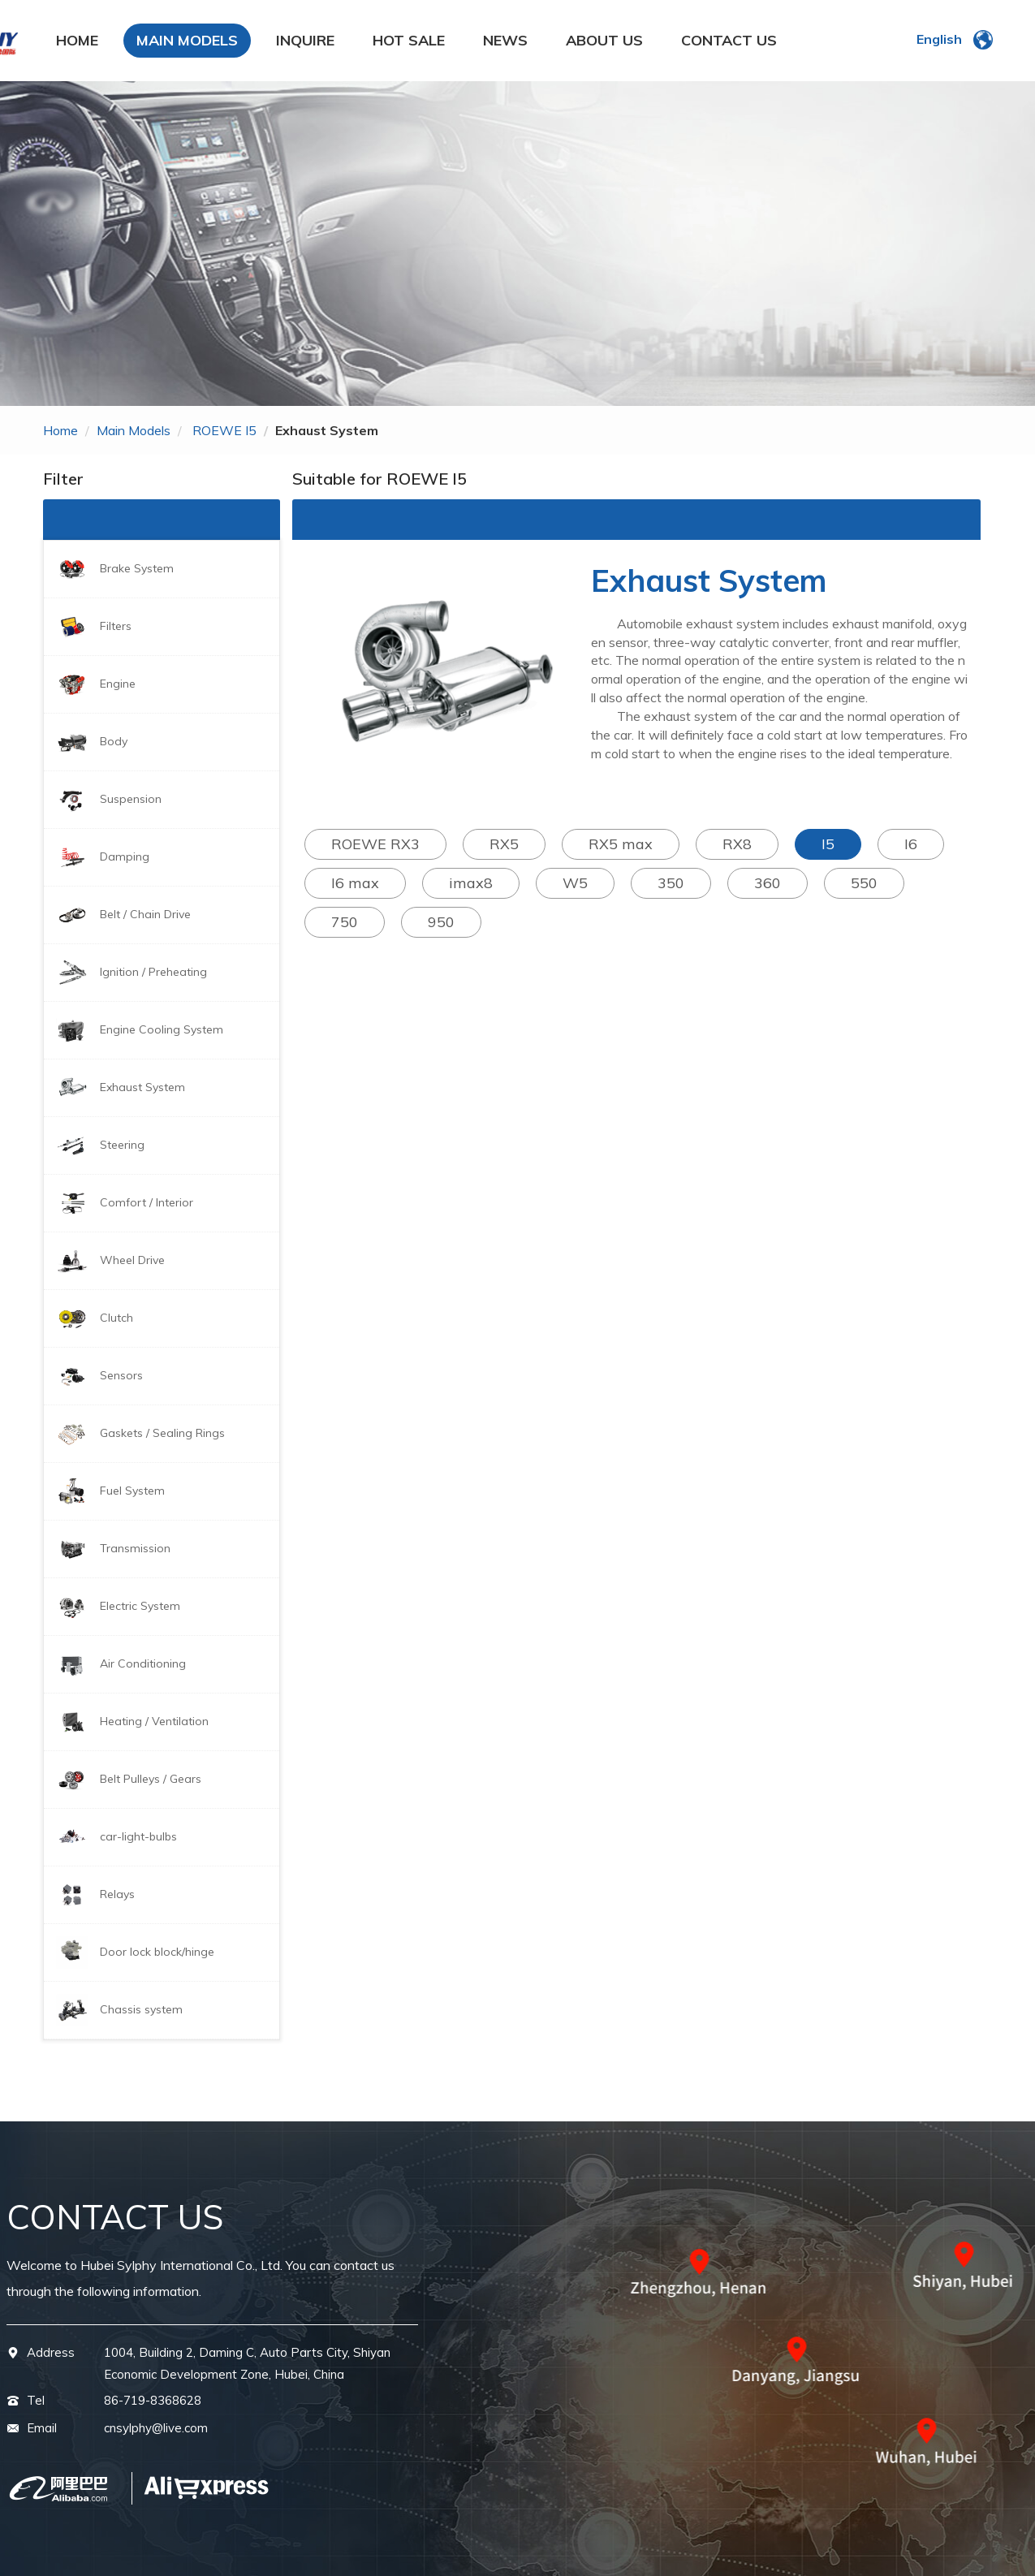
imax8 (471, 883)
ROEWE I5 (224, 430)
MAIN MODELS (187, 40)
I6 (910, 844)
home (60, 430)
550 (864, 883)
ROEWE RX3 (375, 844)
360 (767, 883)
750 (344, 922)
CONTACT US (729, 40)
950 (441, 922)
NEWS (505, 40)
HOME (77, 40)
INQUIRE (305, 40)
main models (133, 430)
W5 (575, 883)
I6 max (355, 883)
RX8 (737, 844)
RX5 (504, 844)
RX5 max (621, 844)
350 (671, 883)
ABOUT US (604, 40)
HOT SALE (409, 40)
